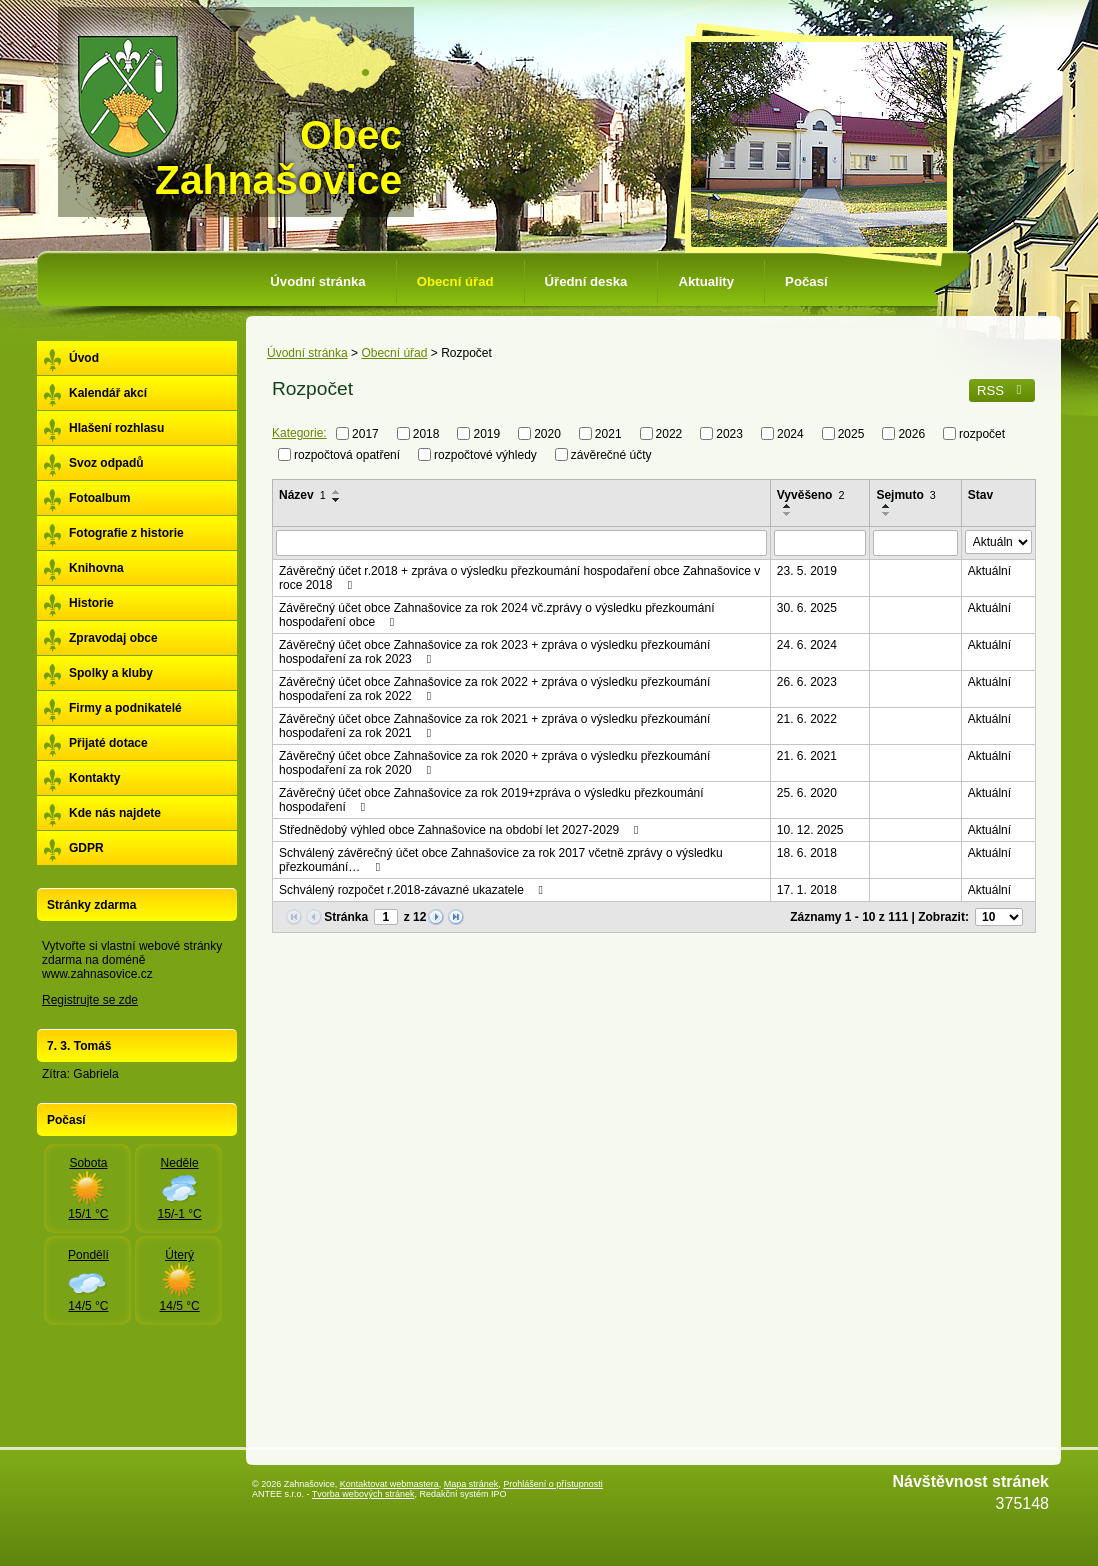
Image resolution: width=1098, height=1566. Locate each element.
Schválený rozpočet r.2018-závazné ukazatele (413, 890)
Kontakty (94, 778)
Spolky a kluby (111, 673)
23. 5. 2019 (807, 571)
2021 (608, 434)
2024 (790, 434)
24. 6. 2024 (807, 645)
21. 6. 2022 (807, 719)
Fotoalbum (99, 498)
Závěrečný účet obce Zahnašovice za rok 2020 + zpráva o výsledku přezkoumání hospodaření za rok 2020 (494, 763)
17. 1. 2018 (807, 890)
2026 (911, 434)
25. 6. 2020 (807, 793)
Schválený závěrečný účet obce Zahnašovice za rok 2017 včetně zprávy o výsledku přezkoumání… (501, 860)
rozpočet (982, 434)
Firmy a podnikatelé (125, 708)
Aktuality (706, 281)
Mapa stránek (471, 1484)
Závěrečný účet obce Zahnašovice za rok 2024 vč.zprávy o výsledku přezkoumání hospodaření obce (497, 615)
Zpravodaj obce (113, 638)
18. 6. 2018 (807, 853)
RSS (1002, 390)
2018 (426, 434)
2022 (669, 434)
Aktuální (989, 571)
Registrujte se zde (90, 1000)
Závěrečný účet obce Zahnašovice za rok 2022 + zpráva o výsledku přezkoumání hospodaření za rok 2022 (494, 689)
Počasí (806, 281)
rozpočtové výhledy (485, 454)
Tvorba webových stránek (363, 1494)
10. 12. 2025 (810, 830)
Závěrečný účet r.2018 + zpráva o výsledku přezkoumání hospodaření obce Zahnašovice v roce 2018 (519, 578)
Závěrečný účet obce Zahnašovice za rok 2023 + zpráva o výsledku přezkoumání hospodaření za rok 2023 (494, 652)
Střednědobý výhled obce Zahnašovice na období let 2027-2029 (461, 830)
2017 (365, 434)
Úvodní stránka (317, 281)
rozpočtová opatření (347, 454)
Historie (91, 603)
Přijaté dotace (108, 743)
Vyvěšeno (811, 495)
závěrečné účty (611, 454)
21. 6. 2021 (807, 756)
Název (302, 495)
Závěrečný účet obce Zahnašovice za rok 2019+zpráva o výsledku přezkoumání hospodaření (491, 800)
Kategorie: (299, 433)
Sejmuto (905, 495)
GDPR (86, 848)
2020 (547, 434)
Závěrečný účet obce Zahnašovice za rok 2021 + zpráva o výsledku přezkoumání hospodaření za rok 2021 (494, 726)
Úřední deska (586, 281)
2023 (729, 434)
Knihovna (96, 568)
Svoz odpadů (106, 463)
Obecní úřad (455, 281)
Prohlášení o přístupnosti (553, 1484)
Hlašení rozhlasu (116, 428)
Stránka (346, 917)
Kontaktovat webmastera (389, 1484)
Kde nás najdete (115, 813)
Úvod (84, 358)
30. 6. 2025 (807, 608)
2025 (851, 434)
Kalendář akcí (108, 393)
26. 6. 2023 (807, 682)
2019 (486, 434)
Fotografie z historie (126, 533)
